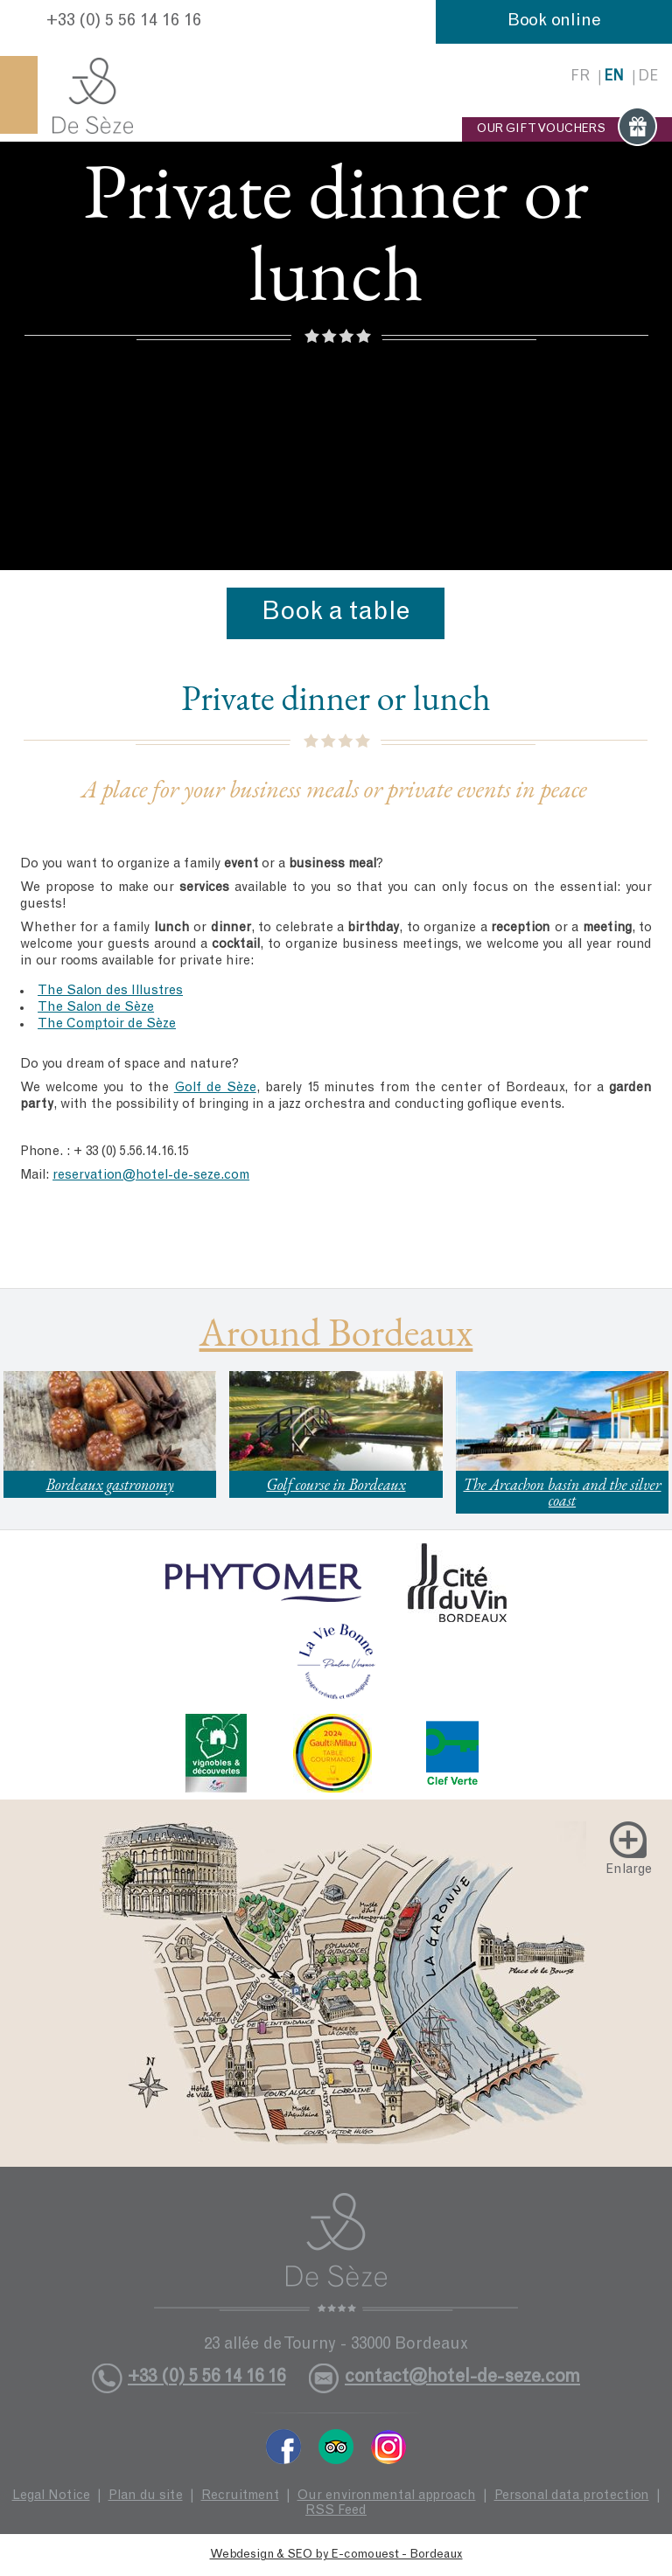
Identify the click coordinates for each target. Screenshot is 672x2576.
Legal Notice (51, 2496)
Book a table (336, 613)
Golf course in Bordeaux (335, 1484)
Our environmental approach (387, 2496)
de (648, 77)
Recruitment (240, 2496)
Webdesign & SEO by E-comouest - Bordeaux (336, 2555)
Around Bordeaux (336, 1331)
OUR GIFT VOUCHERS (567, 129)
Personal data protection (571, 2496)
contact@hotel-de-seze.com (462, 2378)
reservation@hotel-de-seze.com (150, 1175)
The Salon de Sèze (96, 1007)
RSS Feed (336, 2510)
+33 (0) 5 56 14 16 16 (123, 22)
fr (580, 77)
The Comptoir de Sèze (107, 1024)
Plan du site (145, 2496)
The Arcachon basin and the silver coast (562, 1492)
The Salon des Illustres (110, 991)
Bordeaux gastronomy (110, 1484)
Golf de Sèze (215, 1088)
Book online (554, 22)
